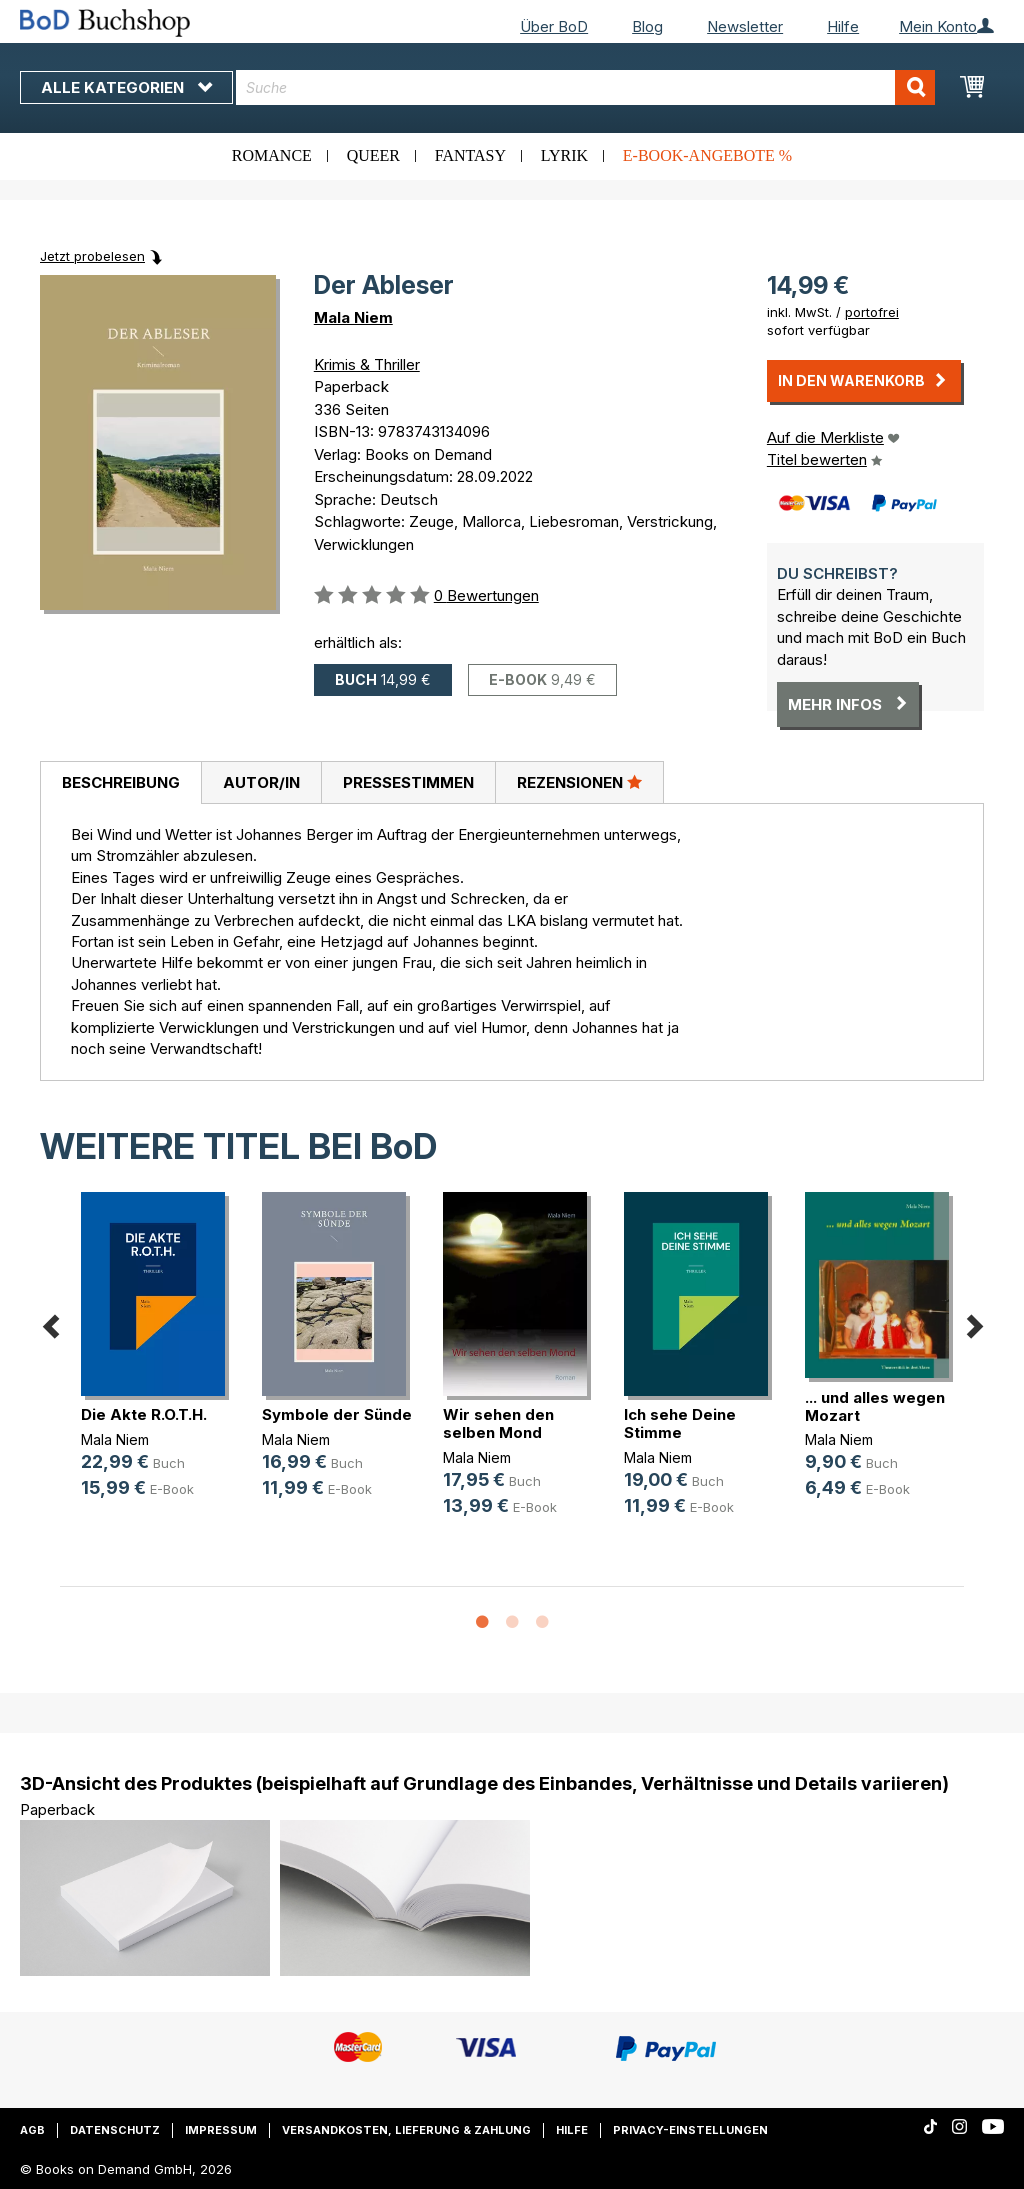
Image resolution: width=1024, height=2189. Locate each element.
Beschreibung (121, 782)
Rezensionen (579, 782)
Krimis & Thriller (367, 364)
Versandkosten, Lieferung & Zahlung (406, 2130)
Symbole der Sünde (337, 1414)
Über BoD (554, 26)
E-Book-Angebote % (707, 155)
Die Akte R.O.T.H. (144, 1414)
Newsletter (745, 26)
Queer (373, 155)
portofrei (872, 312)
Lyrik (564, 155)
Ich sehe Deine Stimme (680, 1423)
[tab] (120, 783)
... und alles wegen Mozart (875, 1406)
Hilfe (843, 26)
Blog (647, 26)
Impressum (221, 2130)
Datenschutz (115, 2130)
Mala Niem (353, 317)
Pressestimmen (408, 782)
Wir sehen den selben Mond (498, 1423)
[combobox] (585, 87)
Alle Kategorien (126, 87)
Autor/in (261, 782)
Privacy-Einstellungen (690, 2130)
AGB (32, 2130)
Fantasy (470, 155)
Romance (272, 155)
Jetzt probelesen (92, 256)
